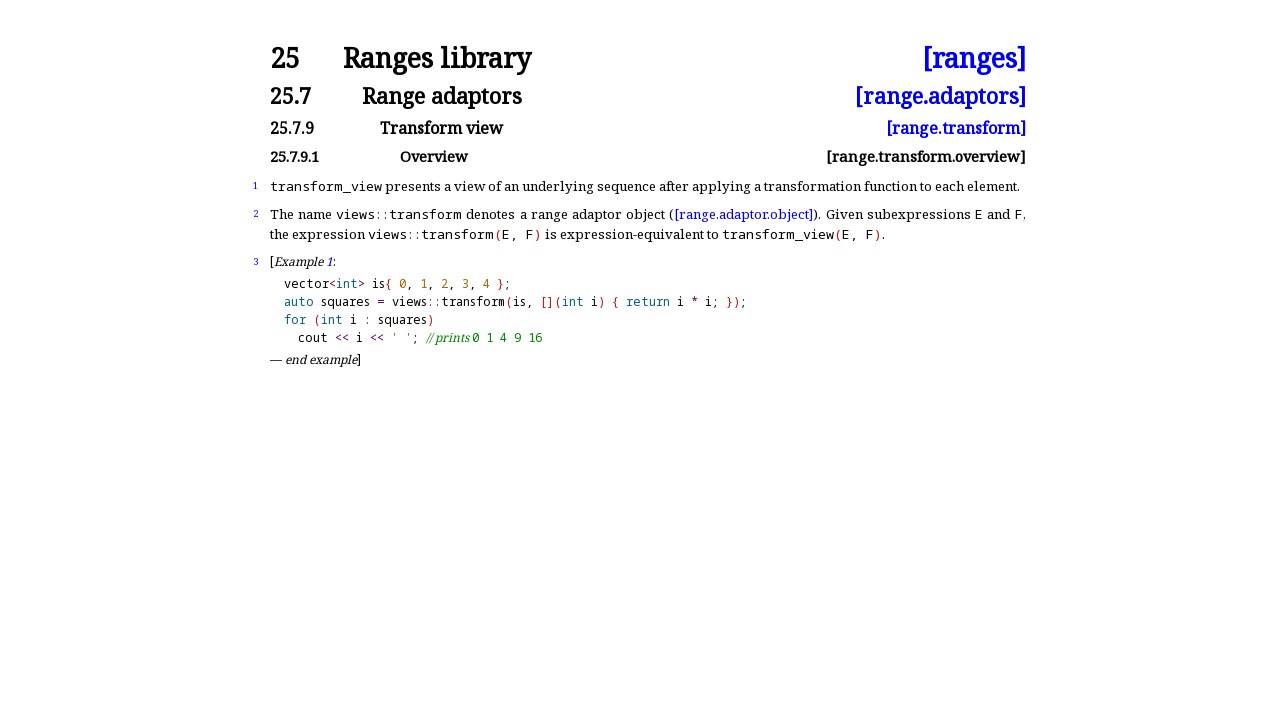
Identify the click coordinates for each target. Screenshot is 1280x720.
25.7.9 (292, 128)
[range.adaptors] (940, 95)
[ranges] (974, 58)
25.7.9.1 (294, 156)
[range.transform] (956, 128)
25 (285, 58)
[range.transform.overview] (926, 156)
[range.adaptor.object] (743, 214)
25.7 (290, 95)
